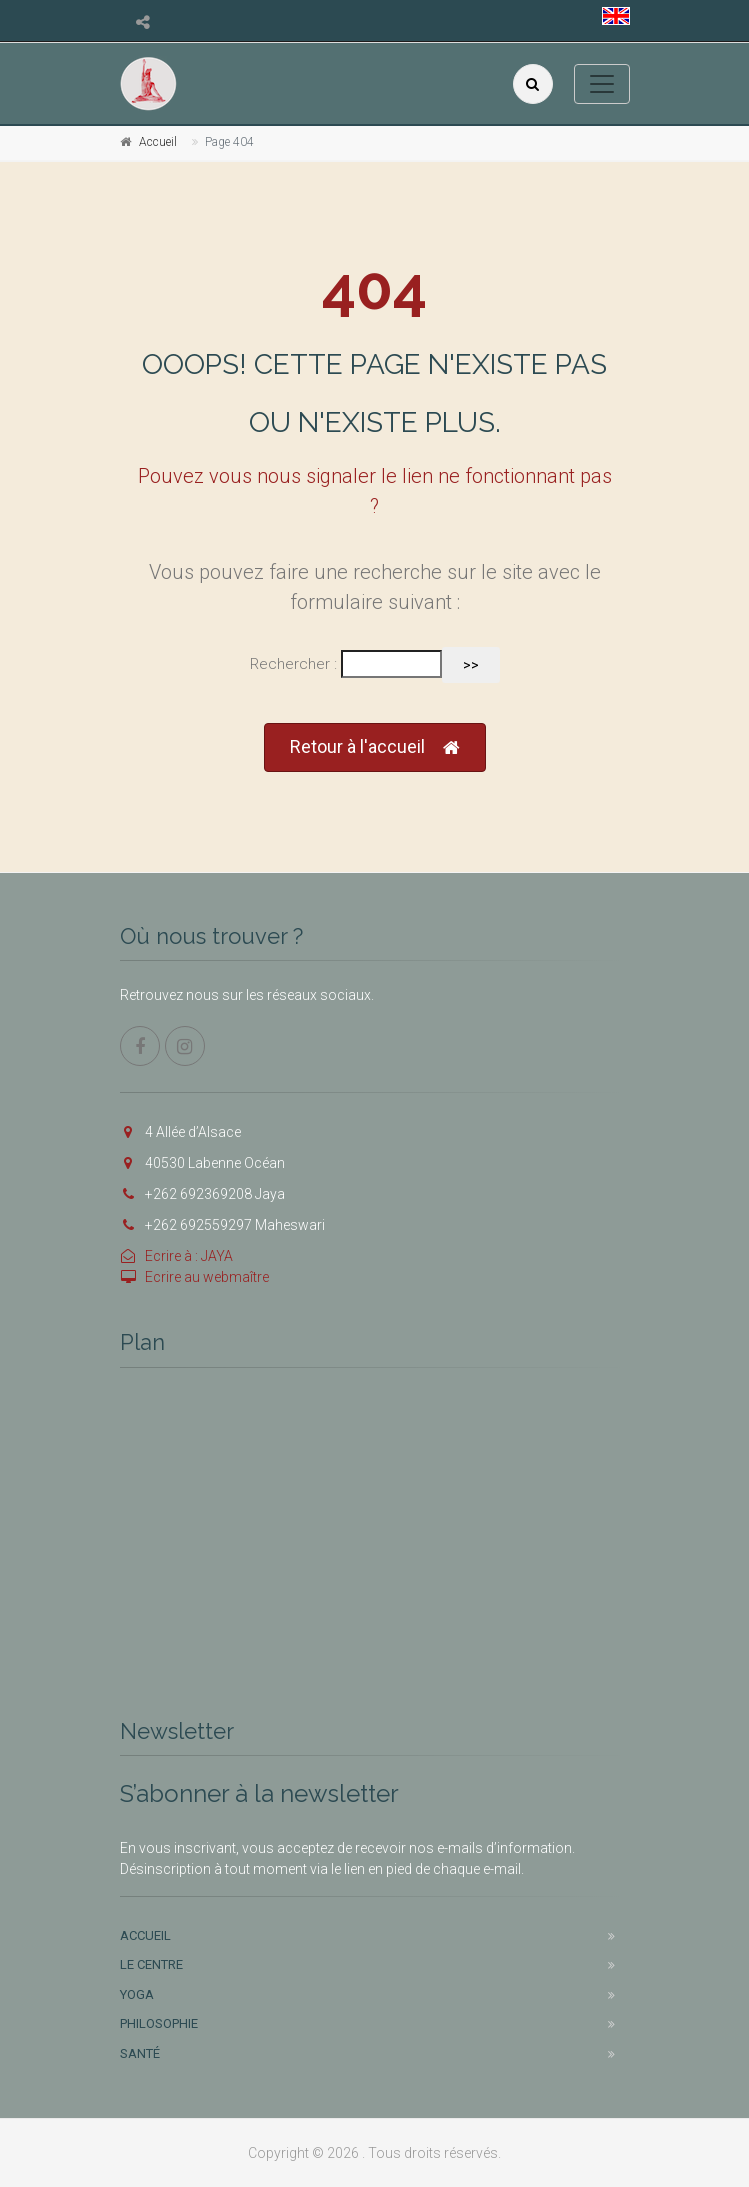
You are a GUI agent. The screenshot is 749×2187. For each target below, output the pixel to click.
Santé (140, 2053)
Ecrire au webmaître (194, 1277)
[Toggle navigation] (602, 84)
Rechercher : (293, 664)
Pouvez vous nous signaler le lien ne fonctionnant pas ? (375, 490)
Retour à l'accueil (375, 747)
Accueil (158, 142)
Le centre (151, 1964)
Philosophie (159, 2023)
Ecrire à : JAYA (176, 1256)
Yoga (137, 1994)
